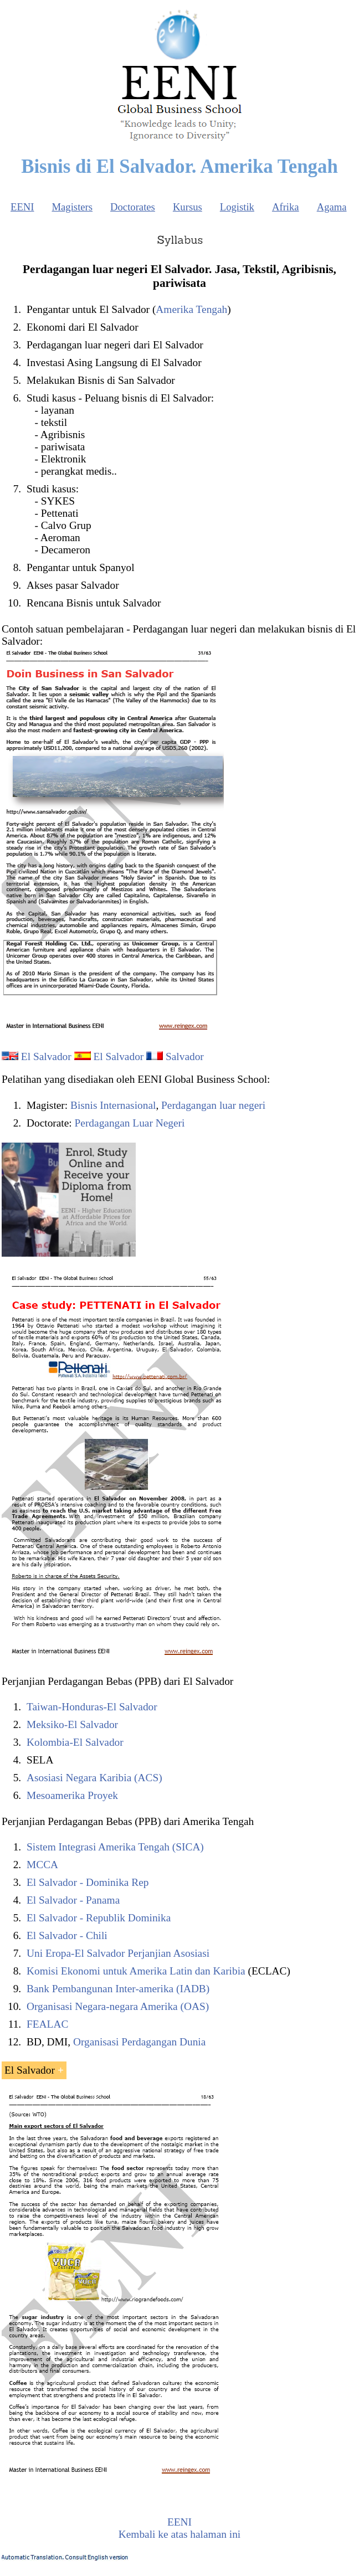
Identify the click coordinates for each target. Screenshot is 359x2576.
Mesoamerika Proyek (72, 1795)
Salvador (185, 1056)
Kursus (187, 207)
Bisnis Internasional (113, 1105)
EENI (22, 207)
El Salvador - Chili (67, 1935)
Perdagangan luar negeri (213, 1105)
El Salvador (46, 1056)
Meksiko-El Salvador (72, 1724)
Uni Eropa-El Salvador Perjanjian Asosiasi (118, 1953)
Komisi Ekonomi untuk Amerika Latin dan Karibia (136, 1971)
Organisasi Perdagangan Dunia (139, 2042)
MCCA (42, 1864)
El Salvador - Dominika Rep (87, 1882)
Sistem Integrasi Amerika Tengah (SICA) (115, 1847)
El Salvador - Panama (73, 1900)
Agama (332, 207)
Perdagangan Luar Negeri (130, 1123)
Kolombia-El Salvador (75, 1742)
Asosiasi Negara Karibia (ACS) (94, 1777)
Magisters (72, 207)
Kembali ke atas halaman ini (179, 2534)
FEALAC (47, 2024)
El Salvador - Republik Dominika (99, 1918)
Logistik (237, 207)
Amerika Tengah (191, 309)
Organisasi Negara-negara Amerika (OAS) (118, 2006)
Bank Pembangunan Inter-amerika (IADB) (118, 1988)
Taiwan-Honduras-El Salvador (92, 1707)
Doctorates (132, 207)
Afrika (285, 207)
